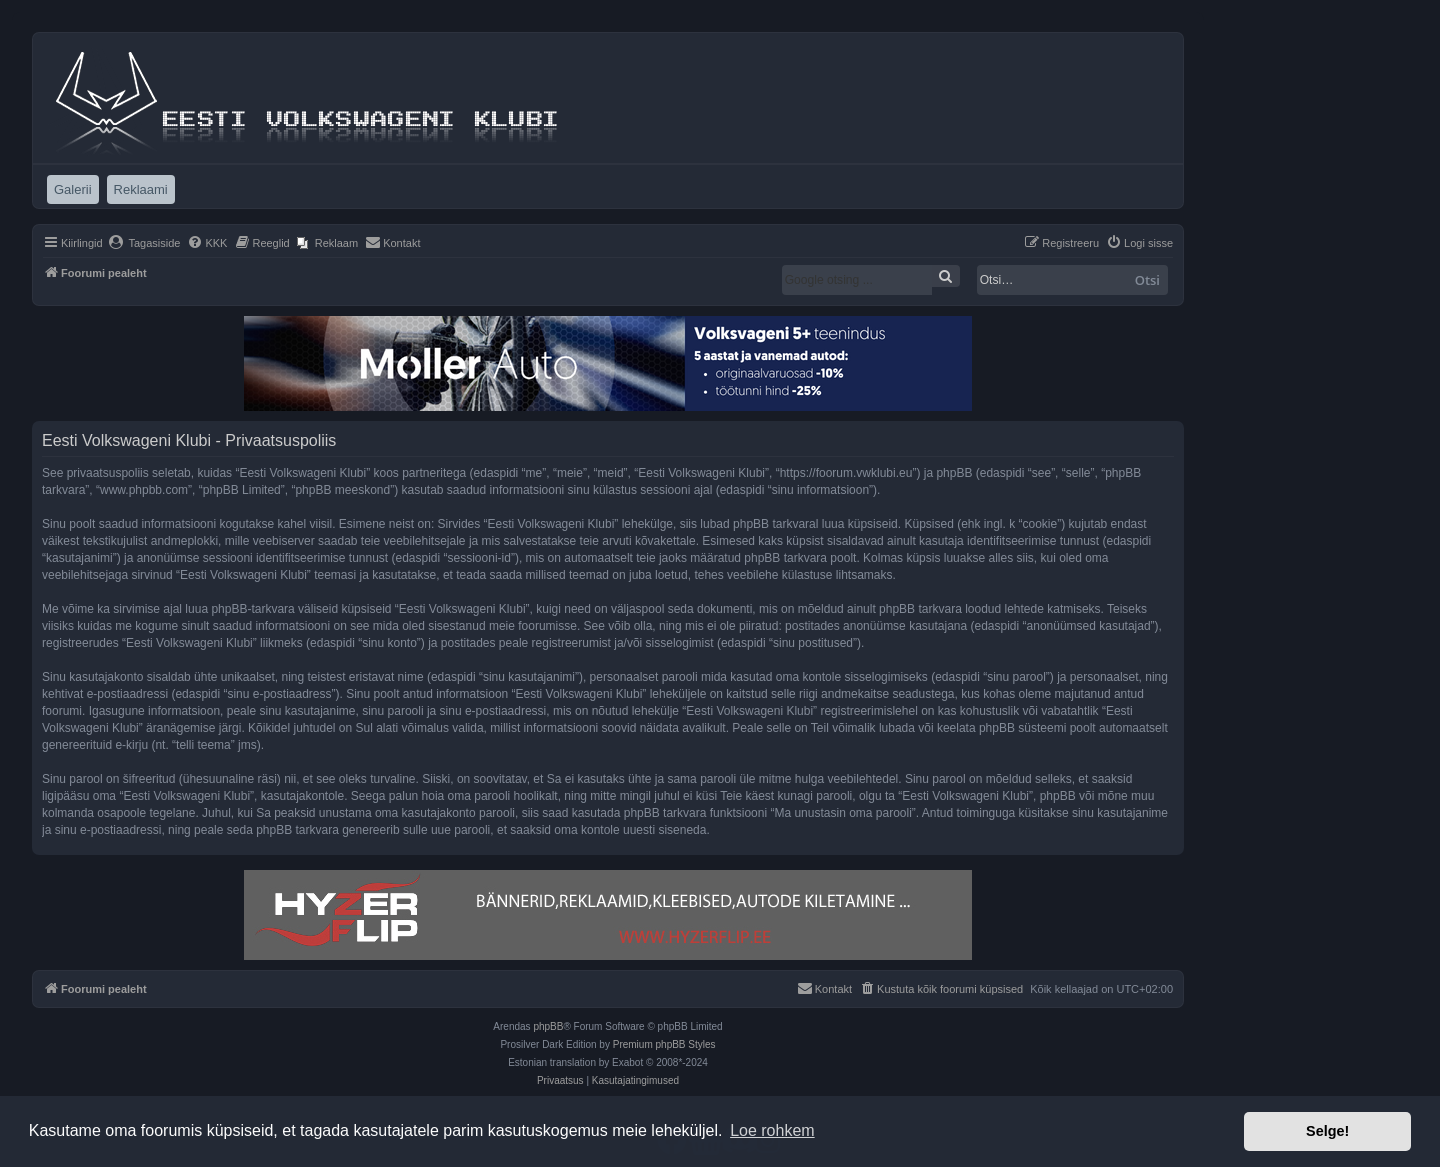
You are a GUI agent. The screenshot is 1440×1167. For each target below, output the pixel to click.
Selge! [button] (1327, 1131)
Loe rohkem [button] (772, 1130)
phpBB (548, 1026)
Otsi (1147, 280)
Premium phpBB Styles (664, 1044)
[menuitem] (144, 243)
